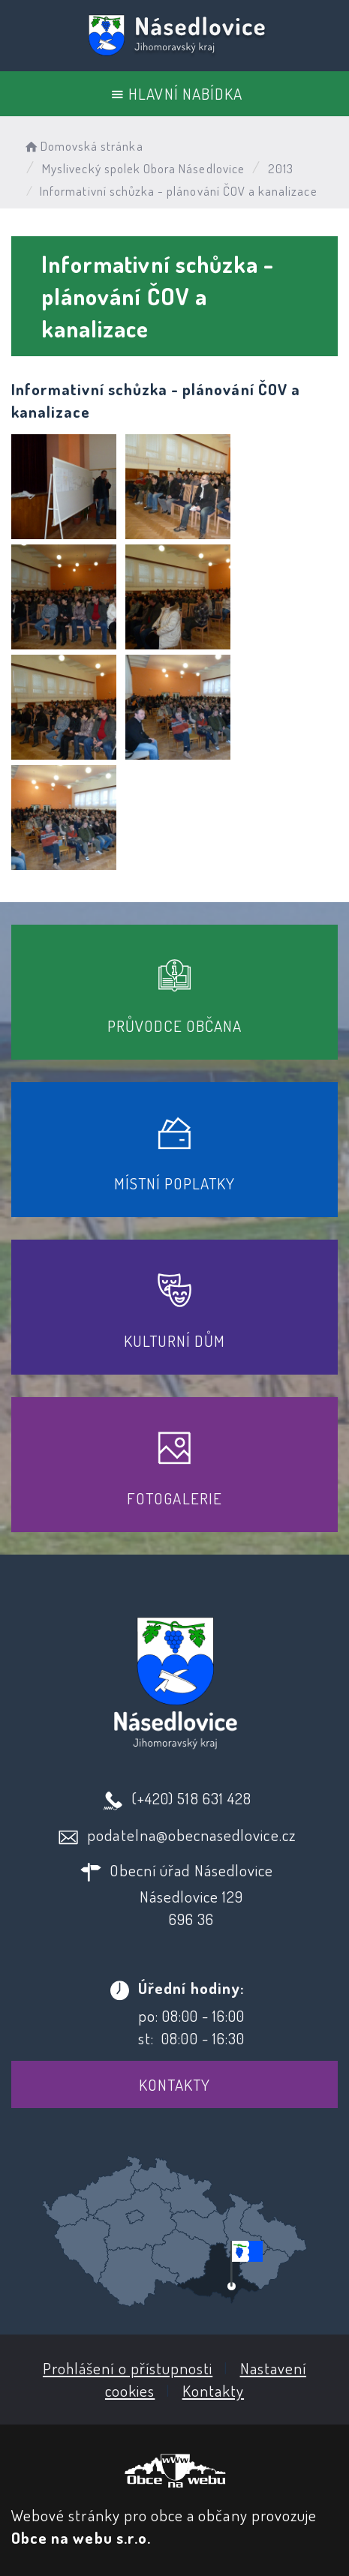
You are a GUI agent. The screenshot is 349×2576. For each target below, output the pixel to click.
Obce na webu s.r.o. (81, 2537)
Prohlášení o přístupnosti (127, 2368)
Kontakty (174, 2084)
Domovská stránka (83, 146)
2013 (280, 168)
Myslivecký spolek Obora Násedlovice (143, 168)
